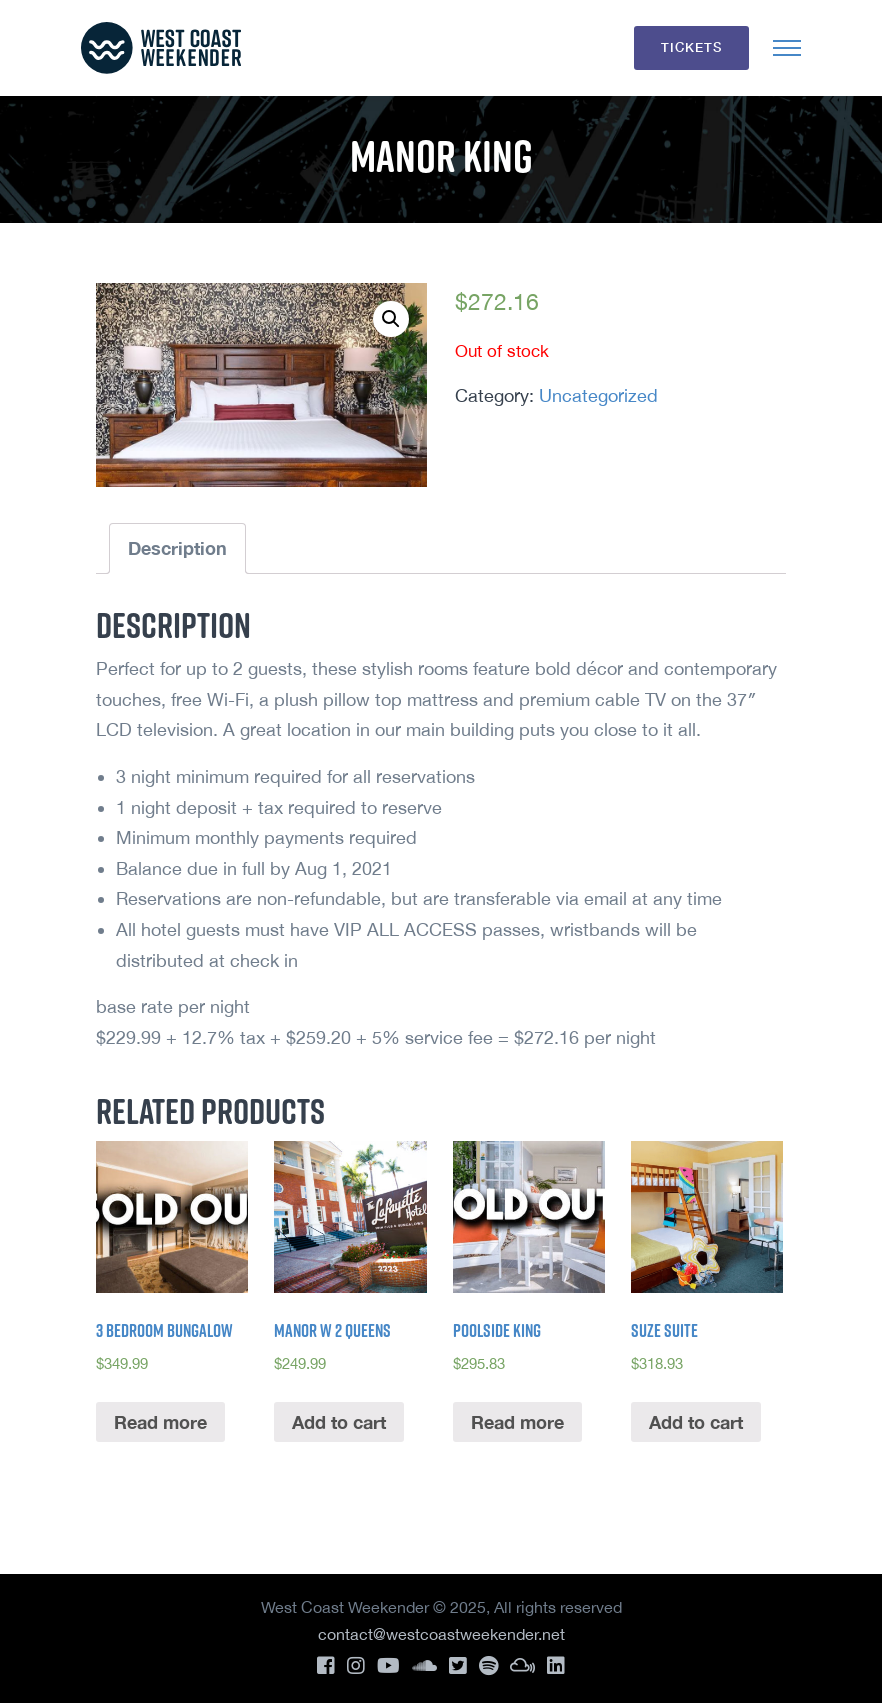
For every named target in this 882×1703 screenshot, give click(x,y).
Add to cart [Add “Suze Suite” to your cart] (696, 1422)
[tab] (177, 548)
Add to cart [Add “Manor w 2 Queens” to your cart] (339, 1422)
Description (177, 548)
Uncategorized (598, 395)
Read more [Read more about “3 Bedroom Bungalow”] (160, 1422)
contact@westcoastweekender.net (441, 1634)
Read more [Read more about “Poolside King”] (517, 1422)
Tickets (691, 47)
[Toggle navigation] (787, 48)
